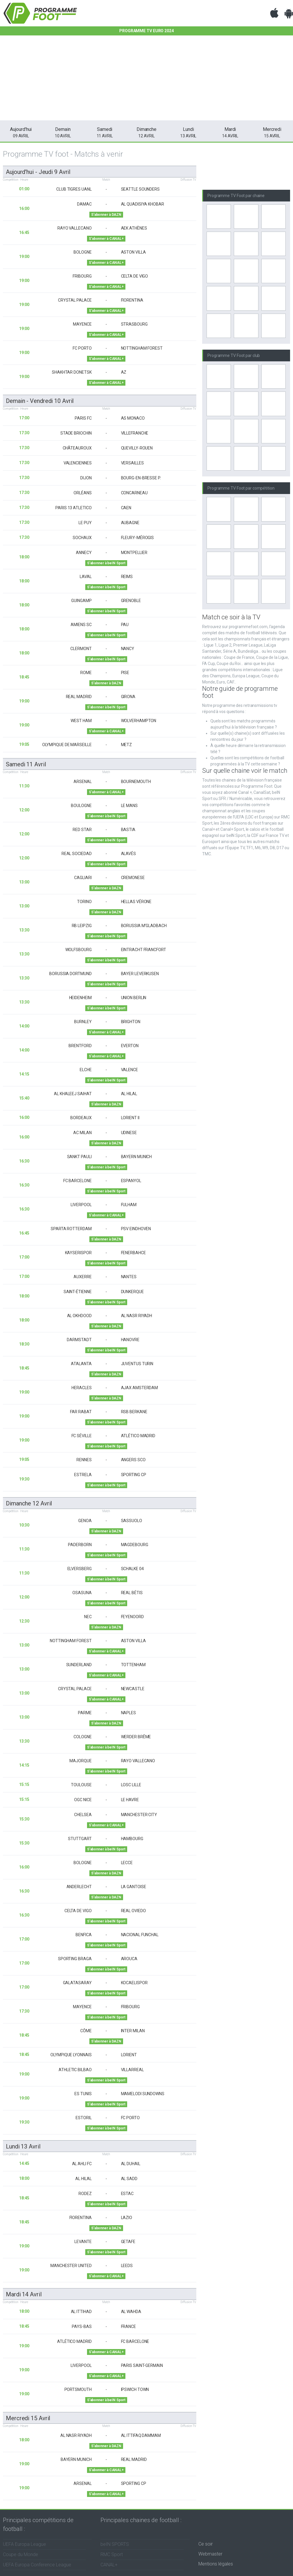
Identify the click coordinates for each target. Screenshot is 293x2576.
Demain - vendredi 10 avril (40, 400)
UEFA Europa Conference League (37, 2565)
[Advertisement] (146, 79)
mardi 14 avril (24, 2294)
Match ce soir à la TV (231, 617)
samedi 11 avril (26, 764)
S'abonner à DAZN (106, 215)
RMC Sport (111, 2554)
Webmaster (210, 2554)
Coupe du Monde (20, 2554)
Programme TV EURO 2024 (146, 30)
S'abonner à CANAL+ (106, 239)
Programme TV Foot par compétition (241, 488)
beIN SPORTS (114, 2544)
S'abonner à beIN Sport (106, 563)
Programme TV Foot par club (233, 355)
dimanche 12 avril (29, 1503)
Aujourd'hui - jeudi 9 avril (38, 171)
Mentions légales (215, 2564)
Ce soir (205, 2544)
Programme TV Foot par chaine (236, 195)
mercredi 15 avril (28, 2418)
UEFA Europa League (24, 2544)
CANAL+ (108, 2565)
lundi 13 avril (23, 2146)
